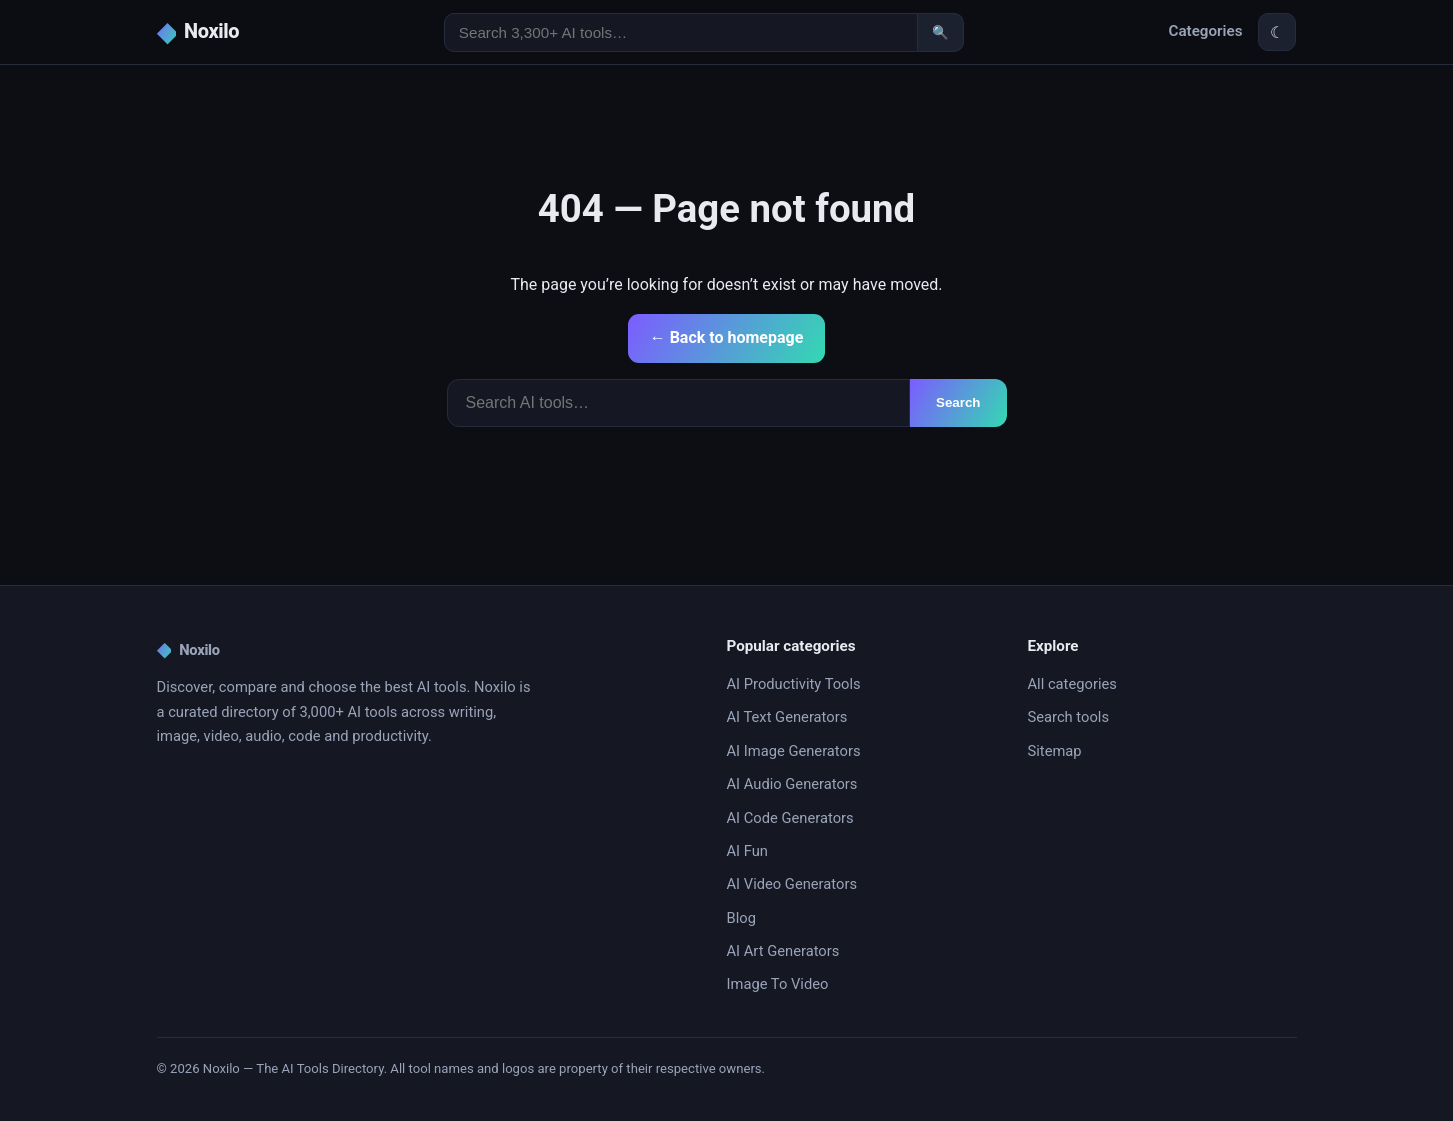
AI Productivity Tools (794, 684)
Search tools (1069, 717)
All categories (1072, 684)
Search (958, 402)
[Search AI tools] (681, 32)
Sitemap (1055, 751)
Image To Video (778, 984)
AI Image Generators (794, 751)
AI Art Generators (783, 951)
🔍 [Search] (940, 32)
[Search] (679, 403)
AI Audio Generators (792, 784)
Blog (741, 918)
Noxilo (188, 650)
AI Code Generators (790, 818)
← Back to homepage (727, 337)
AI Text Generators (787, 717)
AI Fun (747, 851)
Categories (1205, 31)
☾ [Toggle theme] (1277, 32)
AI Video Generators (792, 884)
